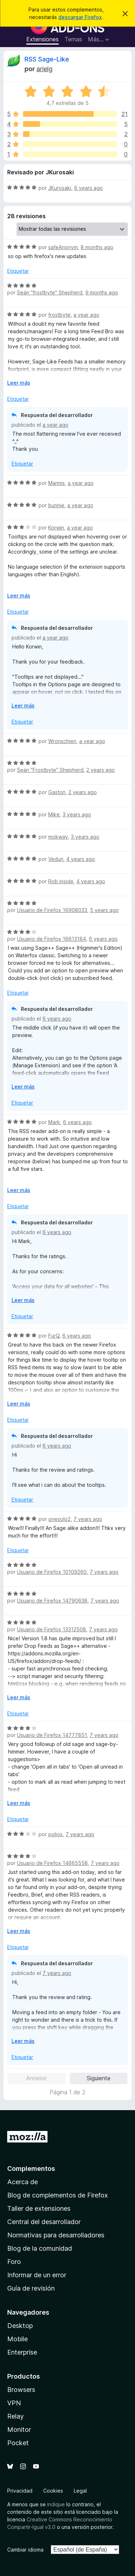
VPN (14, 2403)
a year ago (86, 315)
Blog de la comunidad (39, 2248)
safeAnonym (63, 247)
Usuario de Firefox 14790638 (52, 1601)
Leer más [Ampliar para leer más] (18, 383)
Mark (54, 1122)
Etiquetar (18, 271)
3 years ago (77, 814)
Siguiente (99, 2078)
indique (56, 2504)
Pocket (18, 2443)
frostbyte (59, 315)
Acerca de (22, 2182)
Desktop (20, 2325)
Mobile (17, 2339)
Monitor (19, 2429)
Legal (80, 2491)
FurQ (53, 1336)
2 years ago (100, 770)
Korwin (56, 527)
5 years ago (104, 910)
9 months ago (101, 292)
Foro (14, 2261)
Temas (73, 39)
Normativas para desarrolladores (55, 2235)
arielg (44, 69)
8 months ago (97, 247)
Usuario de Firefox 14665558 (52, 1863)
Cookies (53, 2491)
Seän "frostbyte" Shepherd (49, 292)
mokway (58, 837)
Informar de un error (36, 2275)
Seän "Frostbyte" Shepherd (50, 770)
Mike (54, 814)
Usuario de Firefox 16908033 (52, 910)
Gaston (57, 792)
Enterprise (22, 2352)
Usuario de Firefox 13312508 (51, 1629)
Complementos (31, 2168)
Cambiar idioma (25, 2550)
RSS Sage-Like (46, 59)
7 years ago (87, 1519)
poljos (55, 1834)
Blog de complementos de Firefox (57, 2195)
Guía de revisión (31, 2288)
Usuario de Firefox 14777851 (52, 1735)
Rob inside (60, 881)
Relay (15, 2416)
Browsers (21, 2389)
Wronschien (62, 741)
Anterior (36, 2078)
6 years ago (88, 188)
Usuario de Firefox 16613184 (51, 939)
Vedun (55, 859)
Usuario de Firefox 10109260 (52, 1572)
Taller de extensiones (39, 2208)
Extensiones (42, 39)
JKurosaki (59, 188)
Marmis (56, 483)
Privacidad (19, 2491)
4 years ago (80, 859)
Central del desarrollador (44, 2222)
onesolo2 (59, 1519)
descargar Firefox (80, 17)
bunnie (56, 505)
